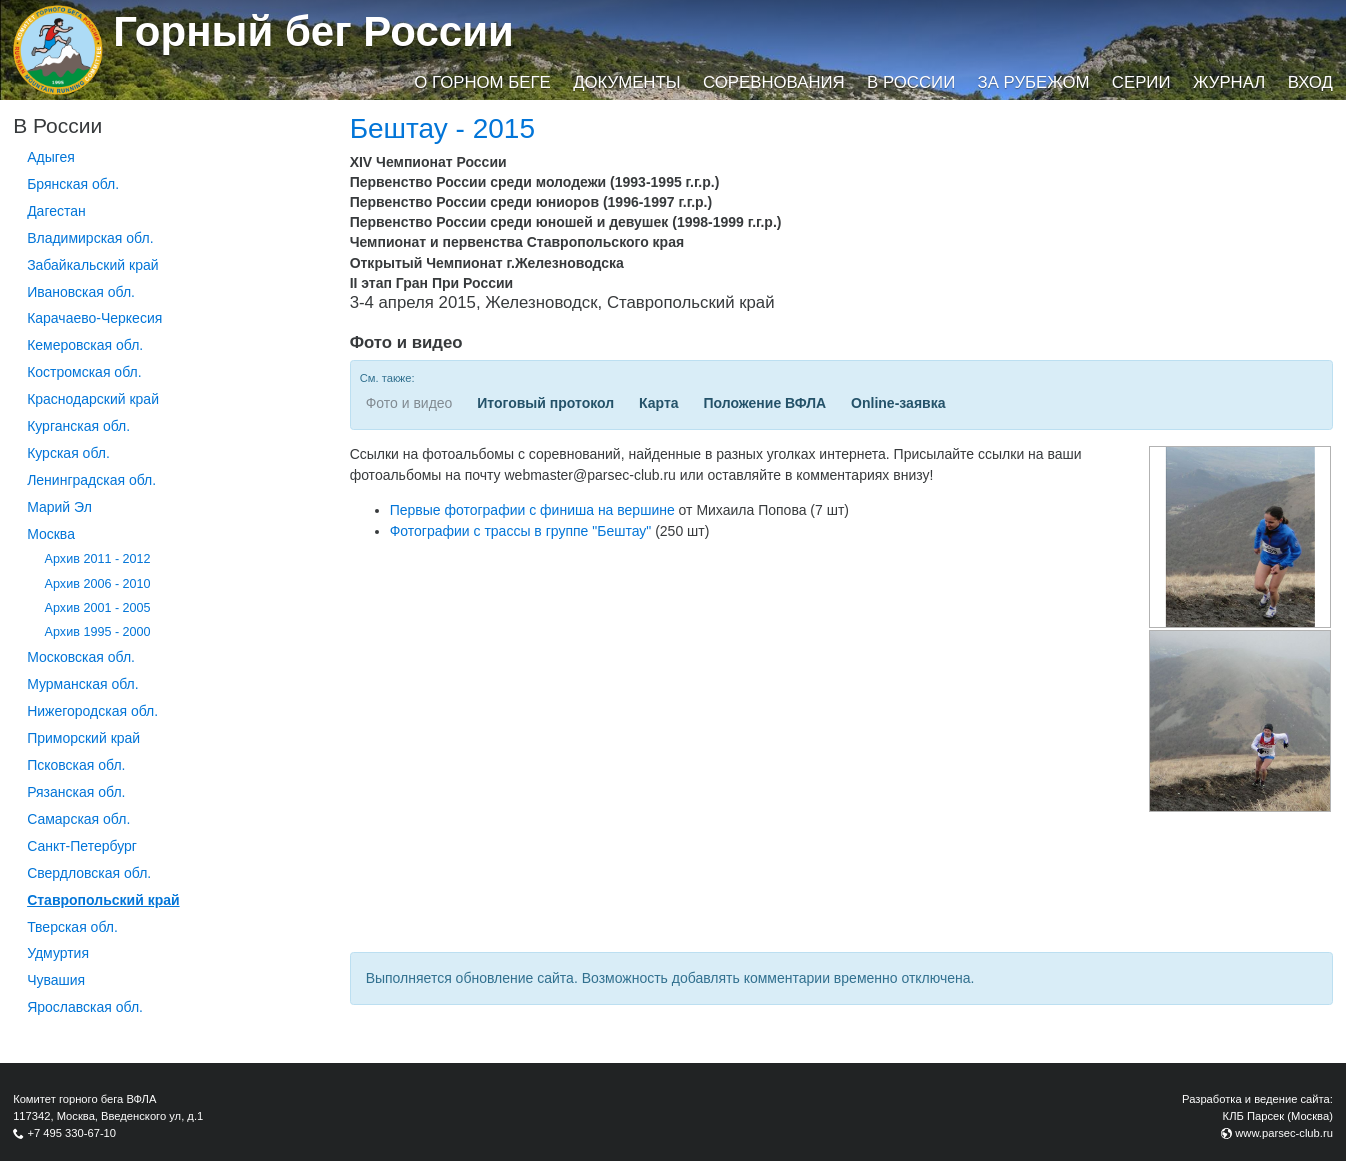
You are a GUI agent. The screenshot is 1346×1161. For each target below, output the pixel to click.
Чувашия (56, 980)
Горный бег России (313, 31)
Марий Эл (59, 507)
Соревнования (774, 82)
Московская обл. (81, 657)
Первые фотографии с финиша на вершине (532, 510)
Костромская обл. (84, 372)
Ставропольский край (103, 900)
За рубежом (1034, 82)
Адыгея (51, 157)
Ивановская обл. (81, 292)
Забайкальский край (92, 265)
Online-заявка (898, 403)
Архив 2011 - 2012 (98, 559)
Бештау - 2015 (442, 128)
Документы (626, 82)
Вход (1310, 82)
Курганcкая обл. (78, 426)
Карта (659, 403)
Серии (1141, 82)
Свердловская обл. (89, 873)
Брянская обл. (73, 184)
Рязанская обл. (76, 792)
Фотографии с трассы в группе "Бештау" (521, 531)
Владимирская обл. (90, 238)
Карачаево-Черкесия (94, 318)
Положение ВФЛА (764, 403)
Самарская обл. (78, 819)
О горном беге (482, 82)
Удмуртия (58, 953)
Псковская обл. (76, 765)
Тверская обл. (72, 927)
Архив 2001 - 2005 (98, 608)
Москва (51, 534)
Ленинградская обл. (91, 480)
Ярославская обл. (85, 1007)
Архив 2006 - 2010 (98, 584)
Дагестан (56, 211)
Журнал (1229, 82)
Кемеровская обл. (85, 345)
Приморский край (83, 738)
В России (911, 82)
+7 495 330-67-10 (71, 1133)
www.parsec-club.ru (1284, 1133)
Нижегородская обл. (92, 711)
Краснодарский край (93, 399)
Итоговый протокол (545, 403)
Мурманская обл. (83, 684)
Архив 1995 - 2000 (98, 632)
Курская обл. (68, 453)
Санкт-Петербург (82, 846)
